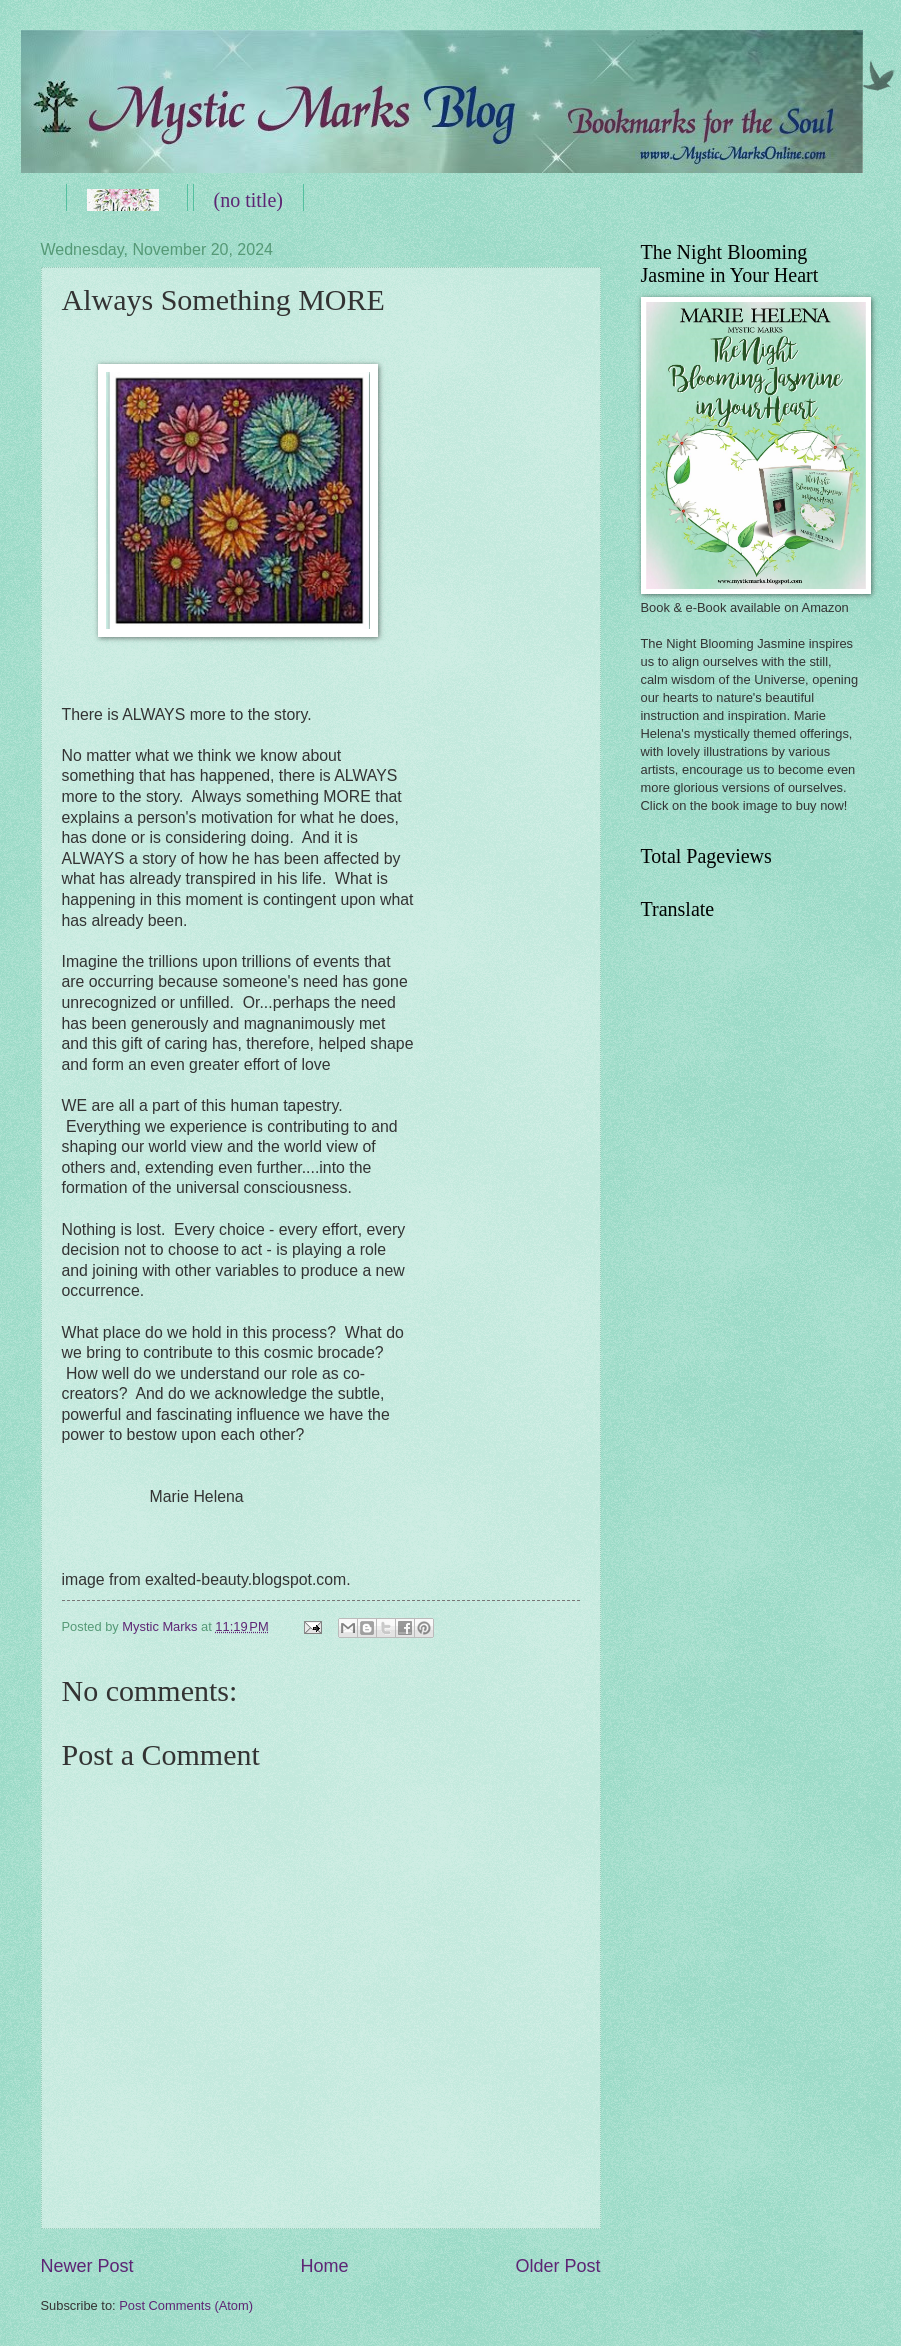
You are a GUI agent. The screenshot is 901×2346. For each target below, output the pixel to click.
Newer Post (87, 2266)
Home (324, 2266)
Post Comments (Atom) (186, 2305)
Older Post (557, 2266)
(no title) (248, 200)
